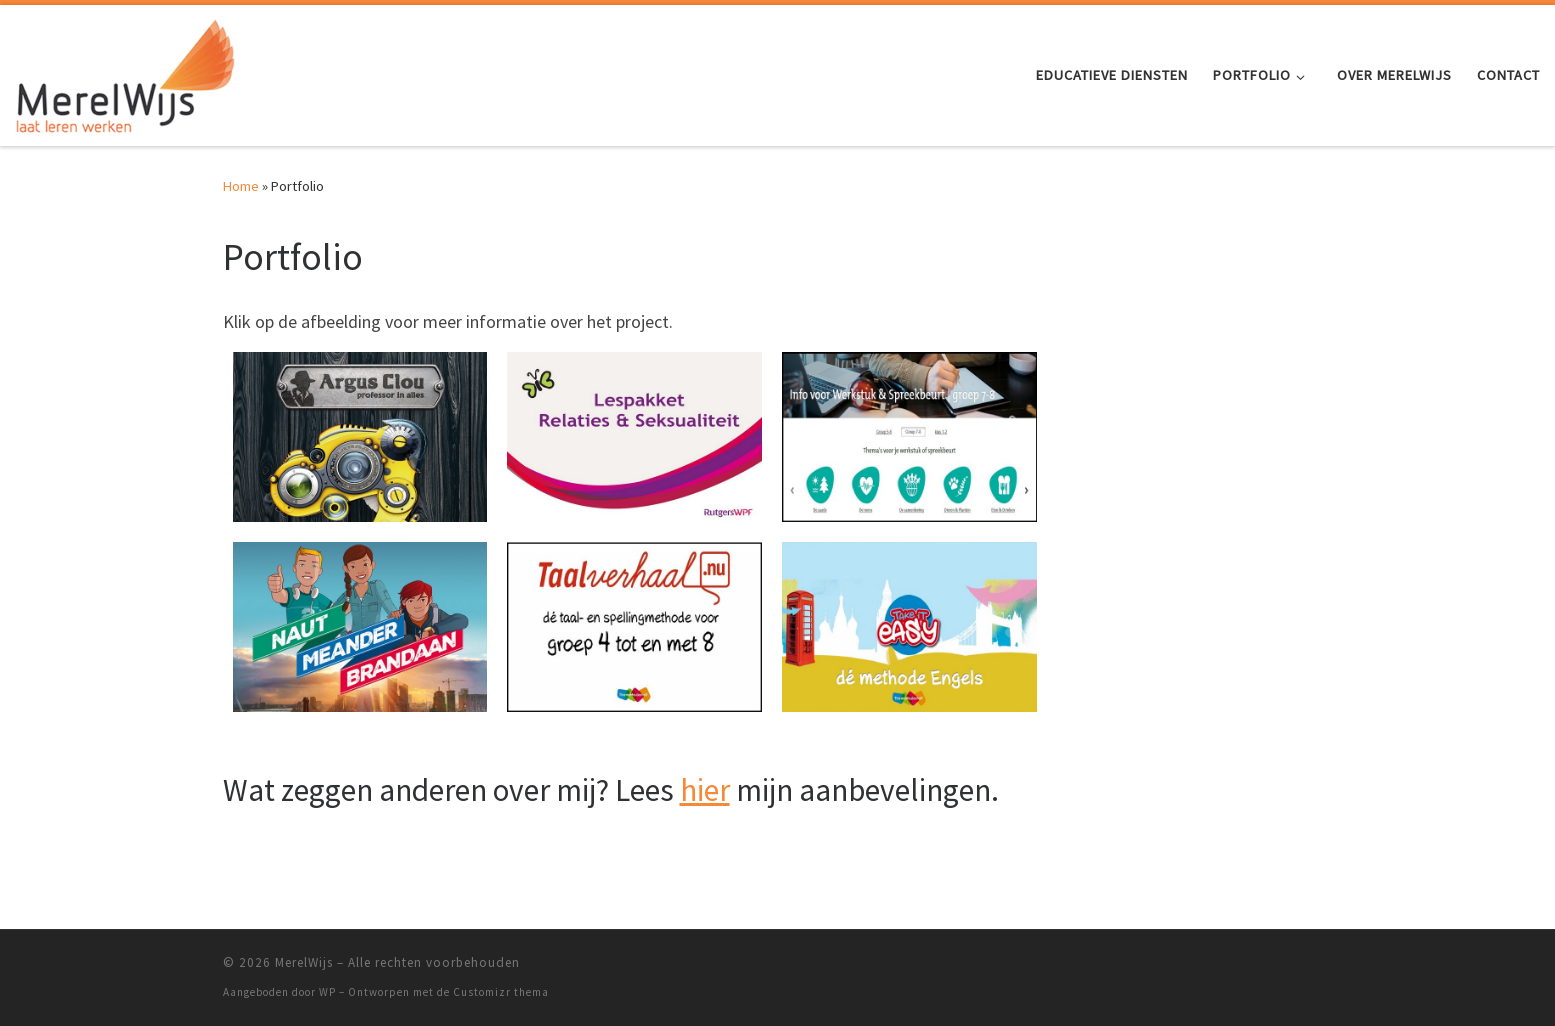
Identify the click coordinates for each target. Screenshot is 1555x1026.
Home (241, 186)
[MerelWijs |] (125, 71)
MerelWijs (304, 962)
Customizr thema (501, 992)
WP (327, 992)
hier (705, 790)
